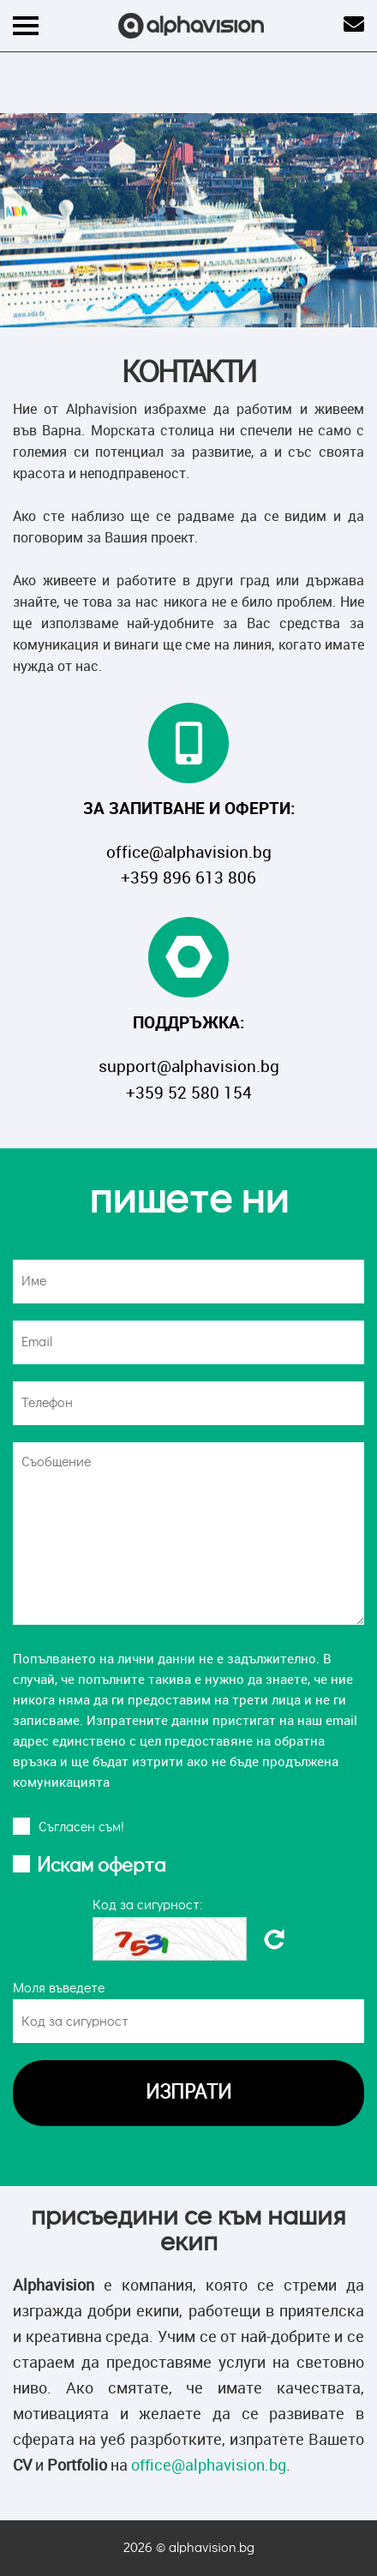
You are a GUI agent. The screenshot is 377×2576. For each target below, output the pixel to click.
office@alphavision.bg (189, 852)
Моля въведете (59, 1988)
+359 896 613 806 (188, 877)
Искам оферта (101, 1865)
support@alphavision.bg (189, 1066)
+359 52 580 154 (189, 1092)
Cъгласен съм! (81, 1827)
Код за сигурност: (148, 1905)
